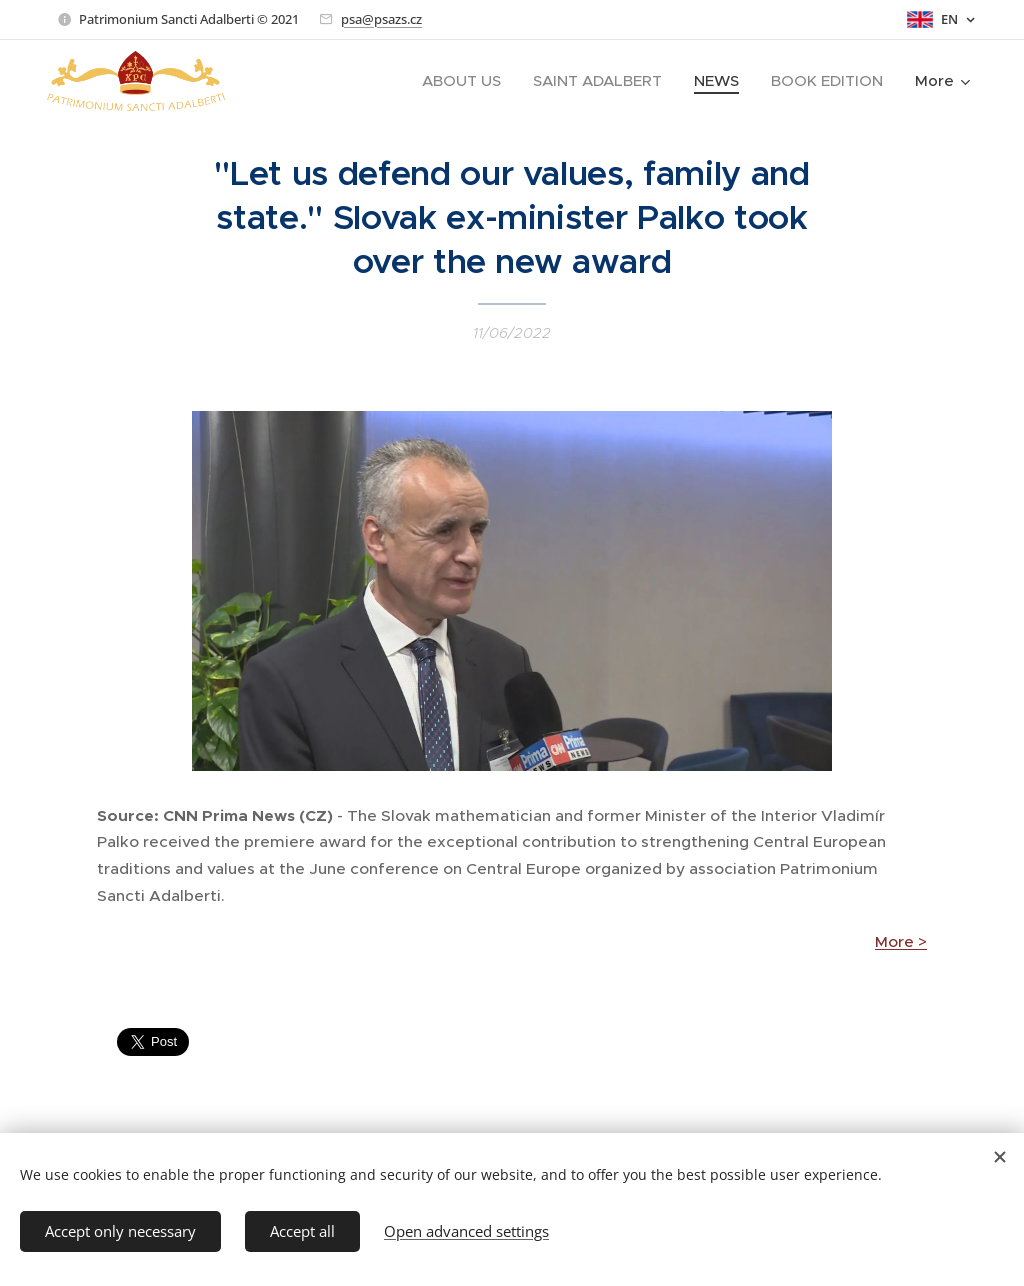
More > (901, 942)
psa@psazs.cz (381, 19)
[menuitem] (467, 81)
